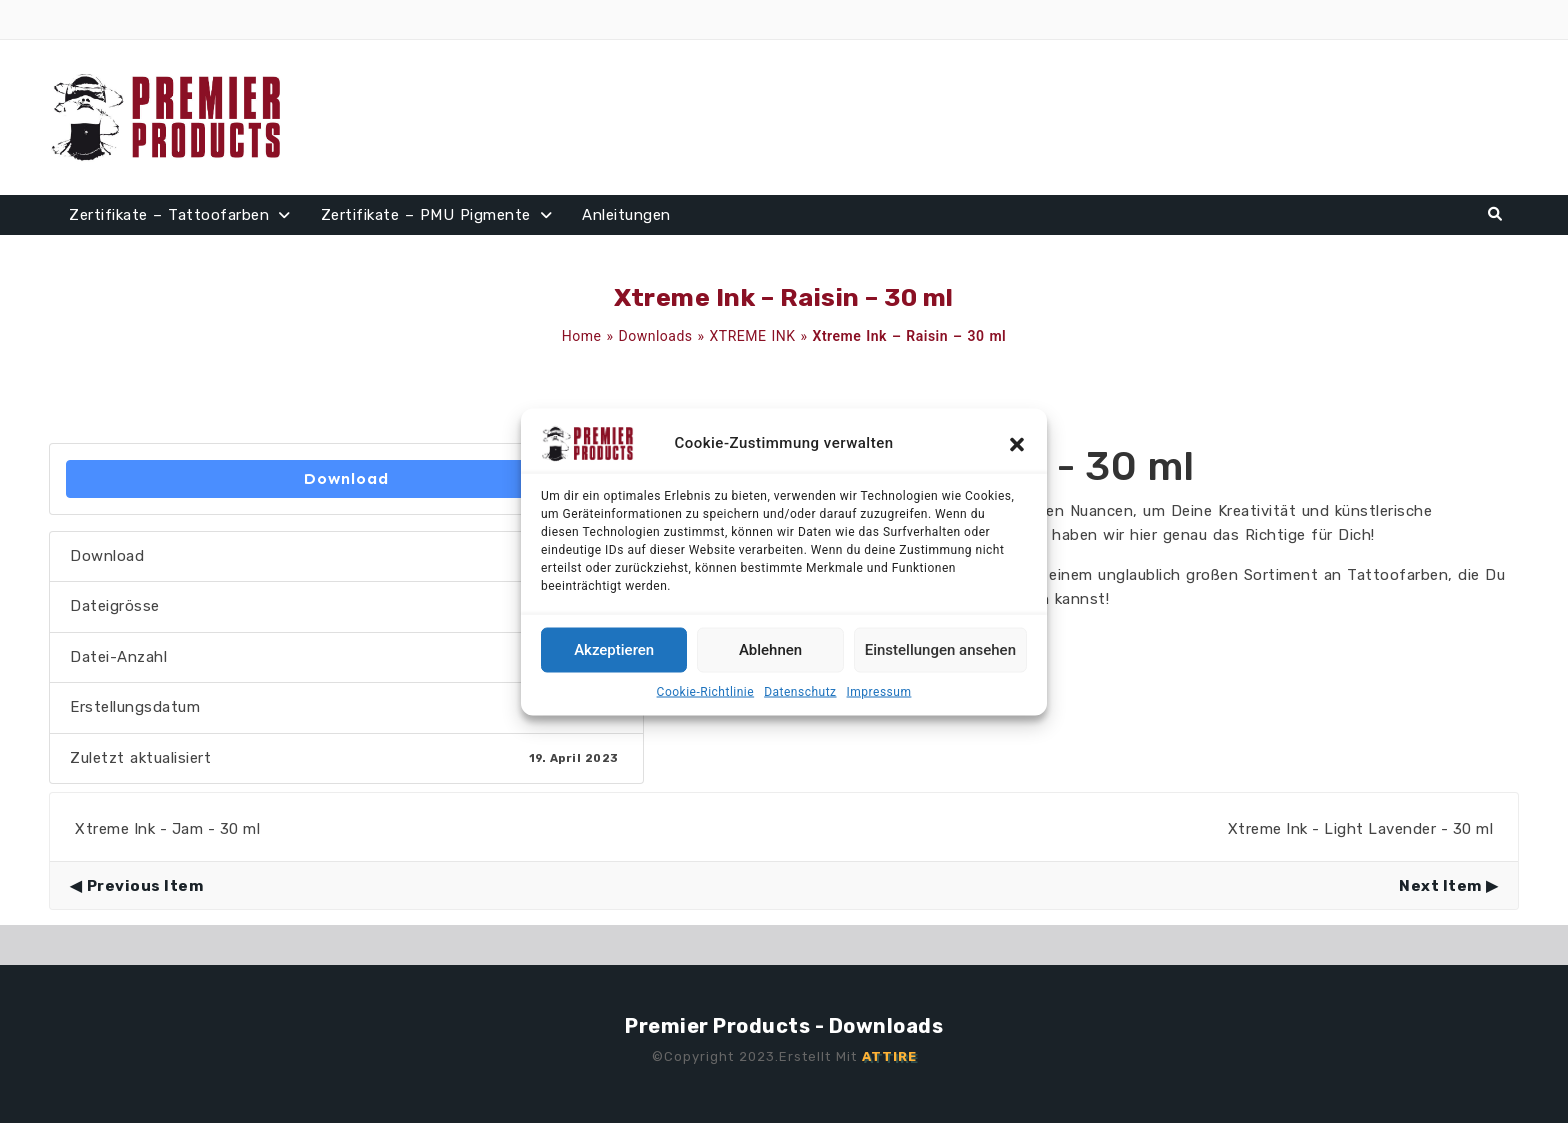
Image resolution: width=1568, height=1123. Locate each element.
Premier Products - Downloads (784, 1026)
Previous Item (145, 886)
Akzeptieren (614, 650)
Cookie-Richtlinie (706, 691)
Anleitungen (626, 215)
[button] (1017, 443)
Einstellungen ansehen (940, 650)
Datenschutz (800, 691)
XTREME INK (753, 336)
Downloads (656, 336)
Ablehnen (770, 650)
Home (582, 336)
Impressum (879, 691)
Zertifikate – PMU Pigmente (426, 215)
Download (346, 478)
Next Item (1440, 886)
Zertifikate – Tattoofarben (169, 215)
